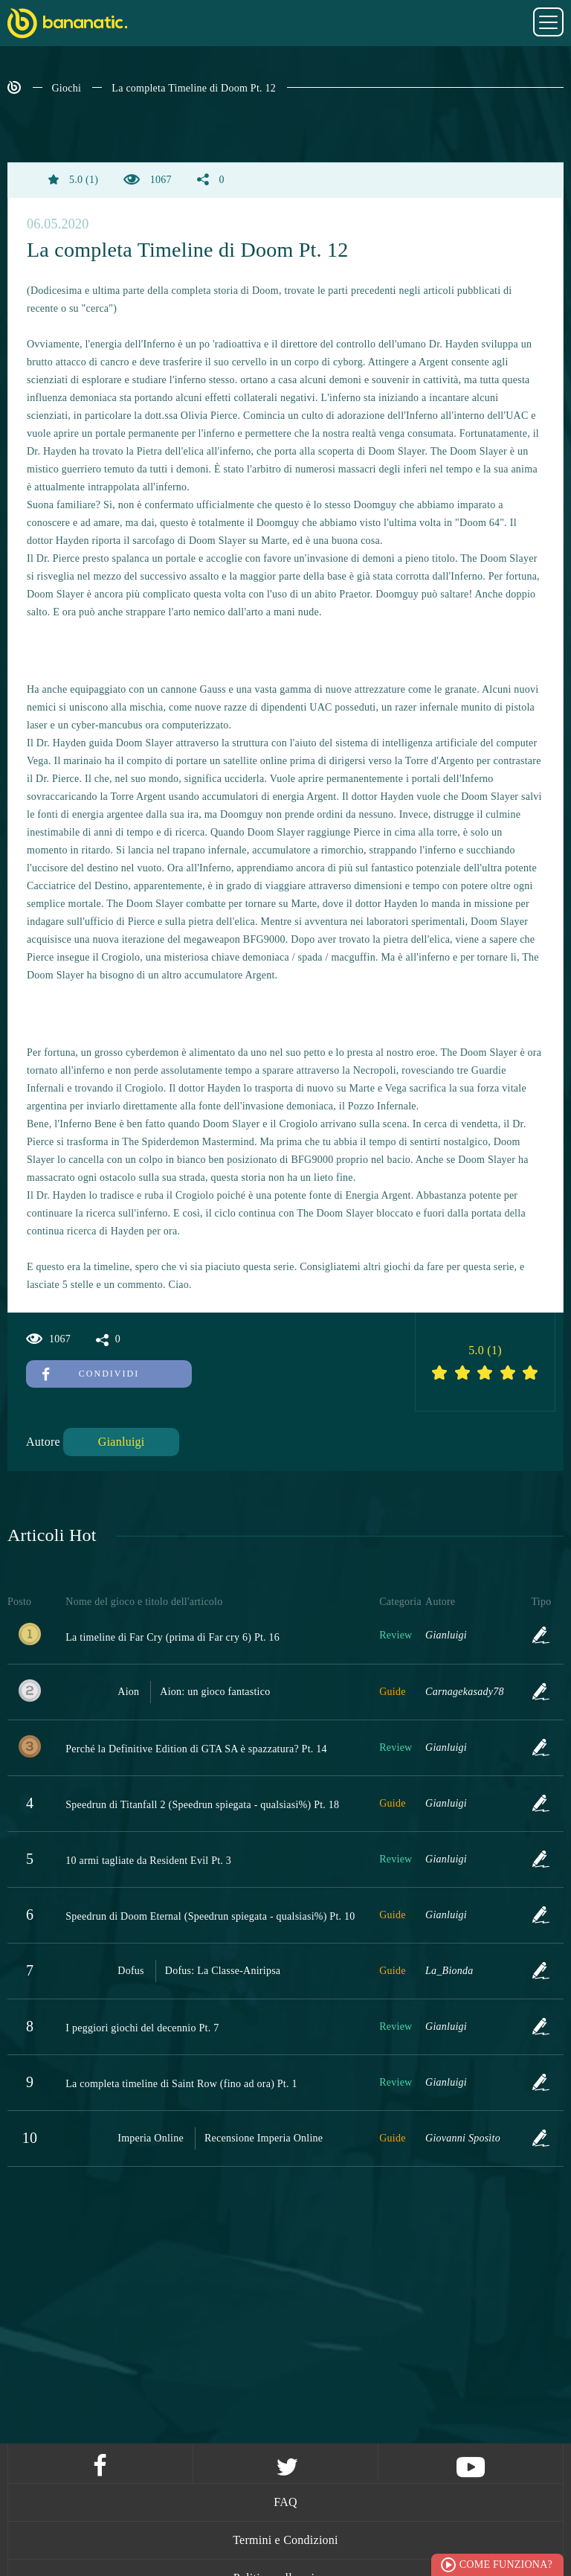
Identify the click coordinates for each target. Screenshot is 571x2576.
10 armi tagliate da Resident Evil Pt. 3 (148, 1860)
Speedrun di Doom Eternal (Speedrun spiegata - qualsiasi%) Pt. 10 (210, 1916)
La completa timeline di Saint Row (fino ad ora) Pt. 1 (181, 2083)
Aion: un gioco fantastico (215, 1691)
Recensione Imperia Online (263, 2138)
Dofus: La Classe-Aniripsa (223, 1970)
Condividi (90, 1373)
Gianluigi (121, 1441)
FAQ (285, 2502)
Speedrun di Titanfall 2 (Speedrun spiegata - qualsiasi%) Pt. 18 (202, 1804)
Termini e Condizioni (285, 2540)
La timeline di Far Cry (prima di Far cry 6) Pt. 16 (172, 1637)
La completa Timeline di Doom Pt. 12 (194, 88)
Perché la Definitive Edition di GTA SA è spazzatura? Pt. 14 (196, 1749)
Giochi (67, 88)
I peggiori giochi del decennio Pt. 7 (142, 2028)
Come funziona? (505, 2564)
